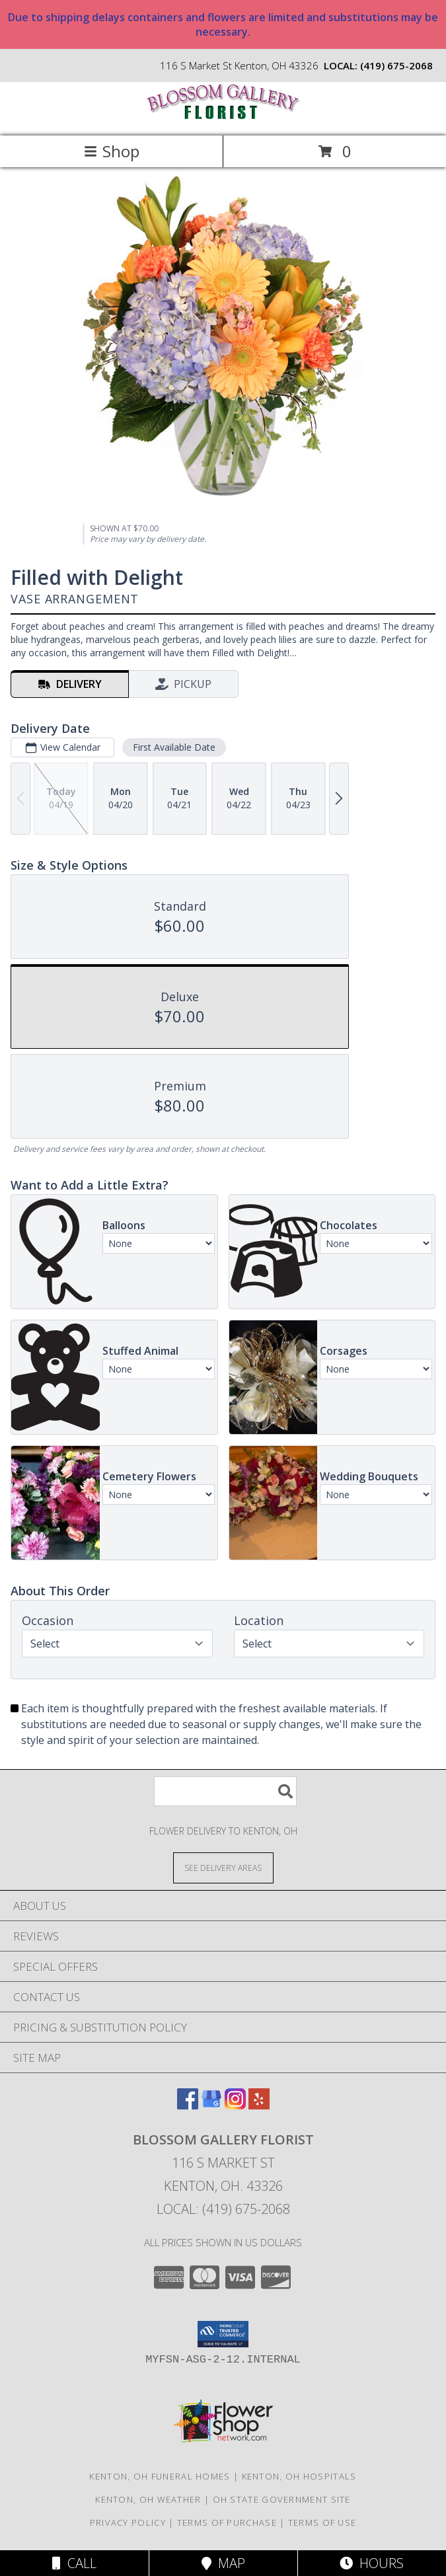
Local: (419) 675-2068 (223, 2209)
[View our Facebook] (187, 2105)
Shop (111, 151)
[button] (223, 2334)
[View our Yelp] (259, 2105)
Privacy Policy (128, 2522)
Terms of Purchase (227, 2522)
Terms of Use (322, 2522)
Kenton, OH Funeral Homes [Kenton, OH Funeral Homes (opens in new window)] (159, 2476)
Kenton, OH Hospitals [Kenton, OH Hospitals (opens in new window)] (299, 2476)
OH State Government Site (282, 2499)
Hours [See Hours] (372, 2563)
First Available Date (174, 747)
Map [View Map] (223, 2563)
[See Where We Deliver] (223, 1867)
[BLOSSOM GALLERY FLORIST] (223, 116)
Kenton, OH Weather (148, 2499)
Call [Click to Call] (74, 2563)
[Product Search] (225, 1791)
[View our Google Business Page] (211, 2105)
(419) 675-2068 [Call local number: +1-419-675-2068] (396, 65)
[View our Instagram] (235, 2105)
